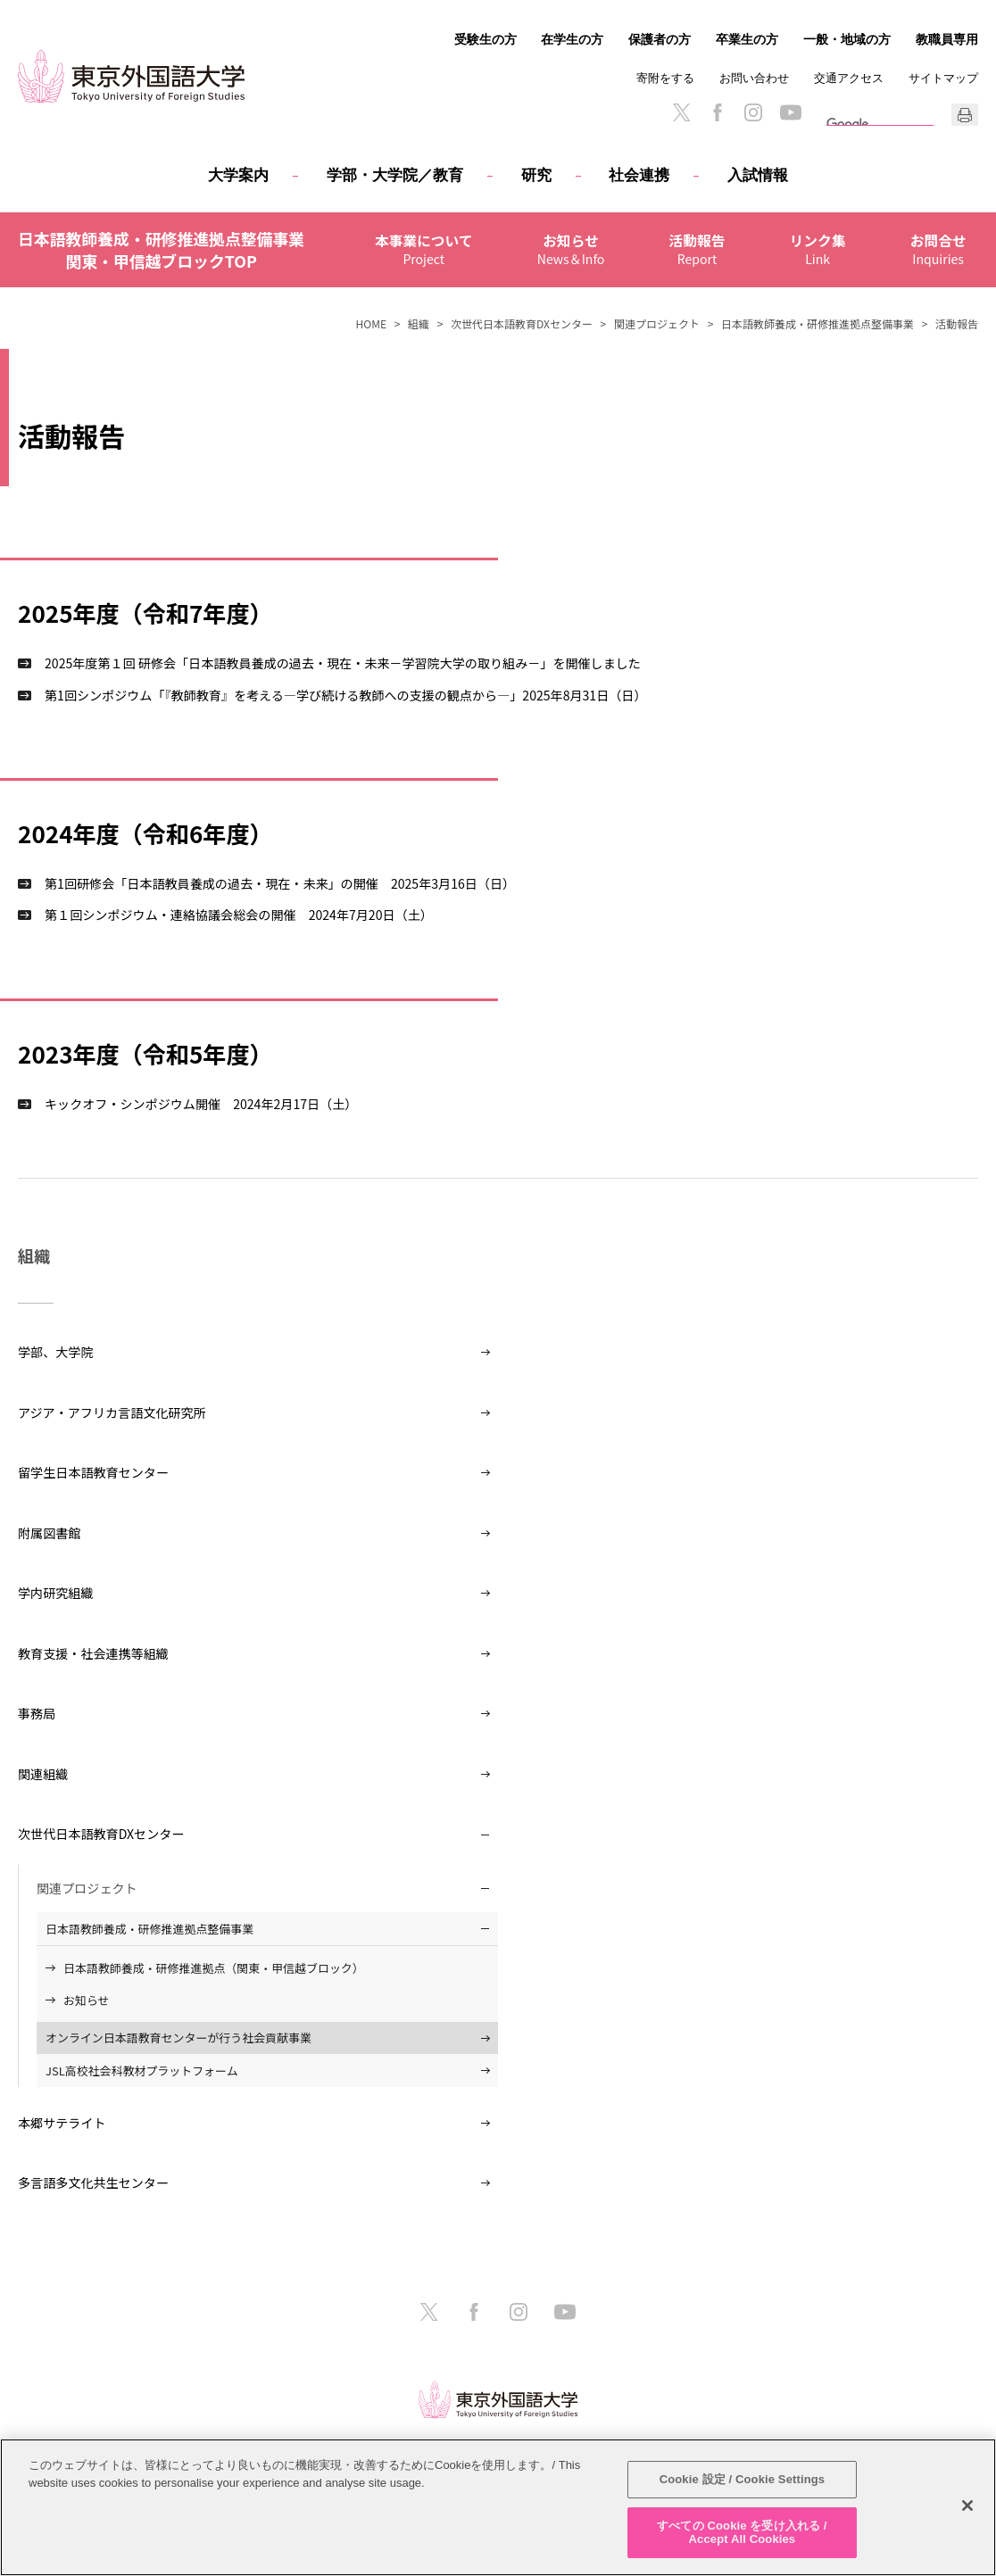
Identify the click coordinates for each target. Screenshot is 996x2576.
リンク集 (829, 241)
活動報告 (708, 241)
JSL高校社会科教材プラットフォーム (142, 2070)
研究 (536, 175)
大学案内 (238, 175)
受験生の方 (485, 39)
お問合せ (949, 241)
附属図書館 (49, 1533)
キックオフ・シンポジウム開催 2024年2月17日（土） (201, 1104)
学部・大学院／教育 (395, 175)
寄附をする (665, 78)
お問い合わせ (754, 78)
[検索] (849, 124)
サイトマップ (943, 78)
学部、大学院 (55, 1352)
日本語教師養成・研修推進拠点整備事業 (817, 323)
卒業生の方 (747, 39)
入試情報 (757, 175)
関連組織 (43, 1774)
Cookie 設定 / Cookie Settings (743, 2479)
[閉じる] (967, 2505)
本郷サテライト (62, 2123)
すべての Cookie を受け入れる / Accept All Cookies (741, 2533)
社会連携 (639, 175)
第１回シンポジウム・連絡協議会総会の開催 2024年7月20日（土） (239, 915)
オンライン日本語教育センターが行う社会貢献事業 (178, 2037)
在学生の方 (572, 39)
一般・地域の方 (847, 39)
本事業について (436, 241)
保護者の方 (659, 39)
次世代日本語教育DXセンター (522, 323)
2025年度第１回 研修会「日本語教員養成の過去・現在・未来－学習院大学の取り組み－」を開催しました (343, 663)
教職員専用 (947, 39)
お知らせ (582, 241)
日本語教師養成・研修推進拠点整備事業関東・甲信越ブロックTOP (161, 250)
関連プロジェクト (657, 323)
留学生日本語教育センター (93, 1472)
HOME (371, 323)
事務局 (36, 1713)
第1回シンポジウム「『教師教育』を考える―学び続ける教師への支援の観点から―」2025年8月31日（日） (345, 695)
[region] (498, 2507)
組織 (418, 323)
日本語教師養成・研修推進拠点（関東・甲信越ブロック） (213, 1967)
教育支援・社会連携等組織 (93, 1653)
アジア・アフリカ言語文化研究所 (112, 1412)
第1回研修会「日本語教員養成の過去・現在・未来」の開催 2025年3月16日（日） (280, 883)
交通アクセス (849, 78)
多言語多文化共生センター (93, 2182)
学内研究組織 (55, 1593)
